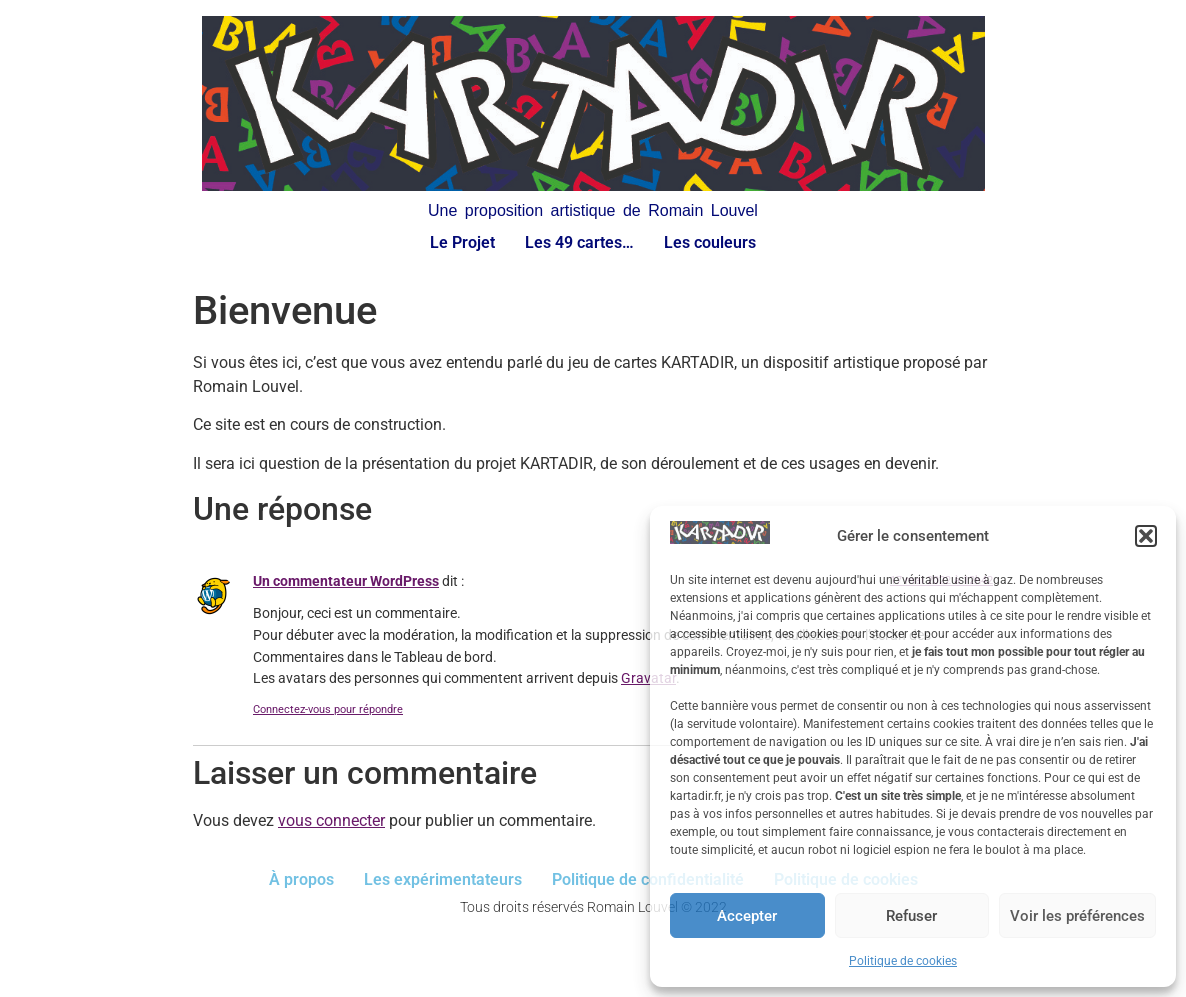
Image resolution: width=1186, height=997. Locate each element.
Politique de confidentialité (648, 879)
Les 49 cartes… (579, 242)
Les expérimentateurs (443, 879)
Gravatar (648, 678)
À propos (301, 879)
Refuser (911, 916)
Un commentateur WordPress (346, 581)
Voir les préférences (1077, 916)
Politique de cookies (903, 961)
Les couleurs (710, 242)
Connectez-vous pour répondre (328, 709)
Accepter (747, 916)
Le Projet (462, 242)
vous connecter (331, 820)
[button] (1146, 536)
